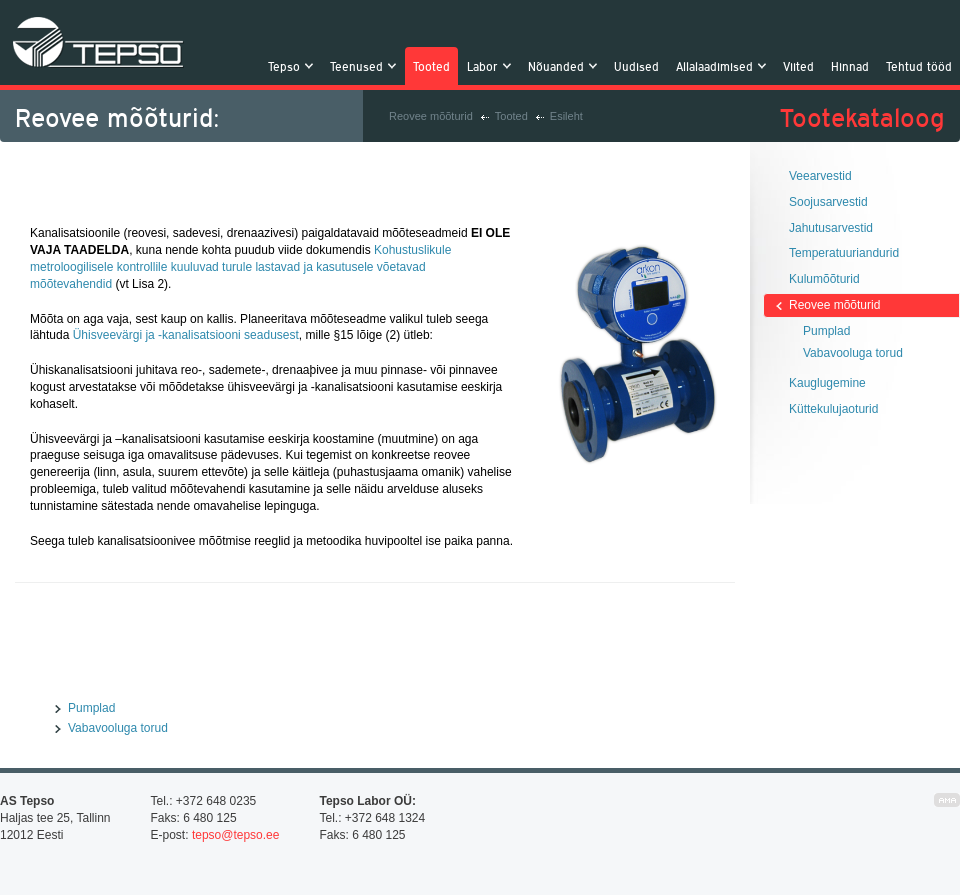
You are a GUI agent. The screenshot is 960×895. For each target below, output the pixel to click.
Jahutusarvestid (831, 228)
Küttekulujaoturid (833, 409)
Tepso (98, 42)
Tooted (431, 66)
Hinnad (850, 66)
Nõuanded (558, 66)
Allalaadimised (717, 66)
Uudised (636, 66)
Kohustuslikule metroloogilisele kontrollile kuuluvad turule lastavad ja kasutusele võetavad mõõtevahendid (240, 267)
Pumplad (91, 708)
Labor (485, 66)
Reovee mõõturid (431, 116)
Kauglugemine (827, 383)
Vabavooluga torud (118, 728)
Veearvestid (820, 176)
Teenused (359, 66)
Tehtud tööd (919, 66)
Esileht (566, 116)
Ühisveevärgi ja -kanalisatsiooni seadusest (186, 335)
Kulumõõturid (824, 279)
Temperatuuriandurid (844, 253)
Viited (798, 66)
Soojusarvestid (828, 202)
